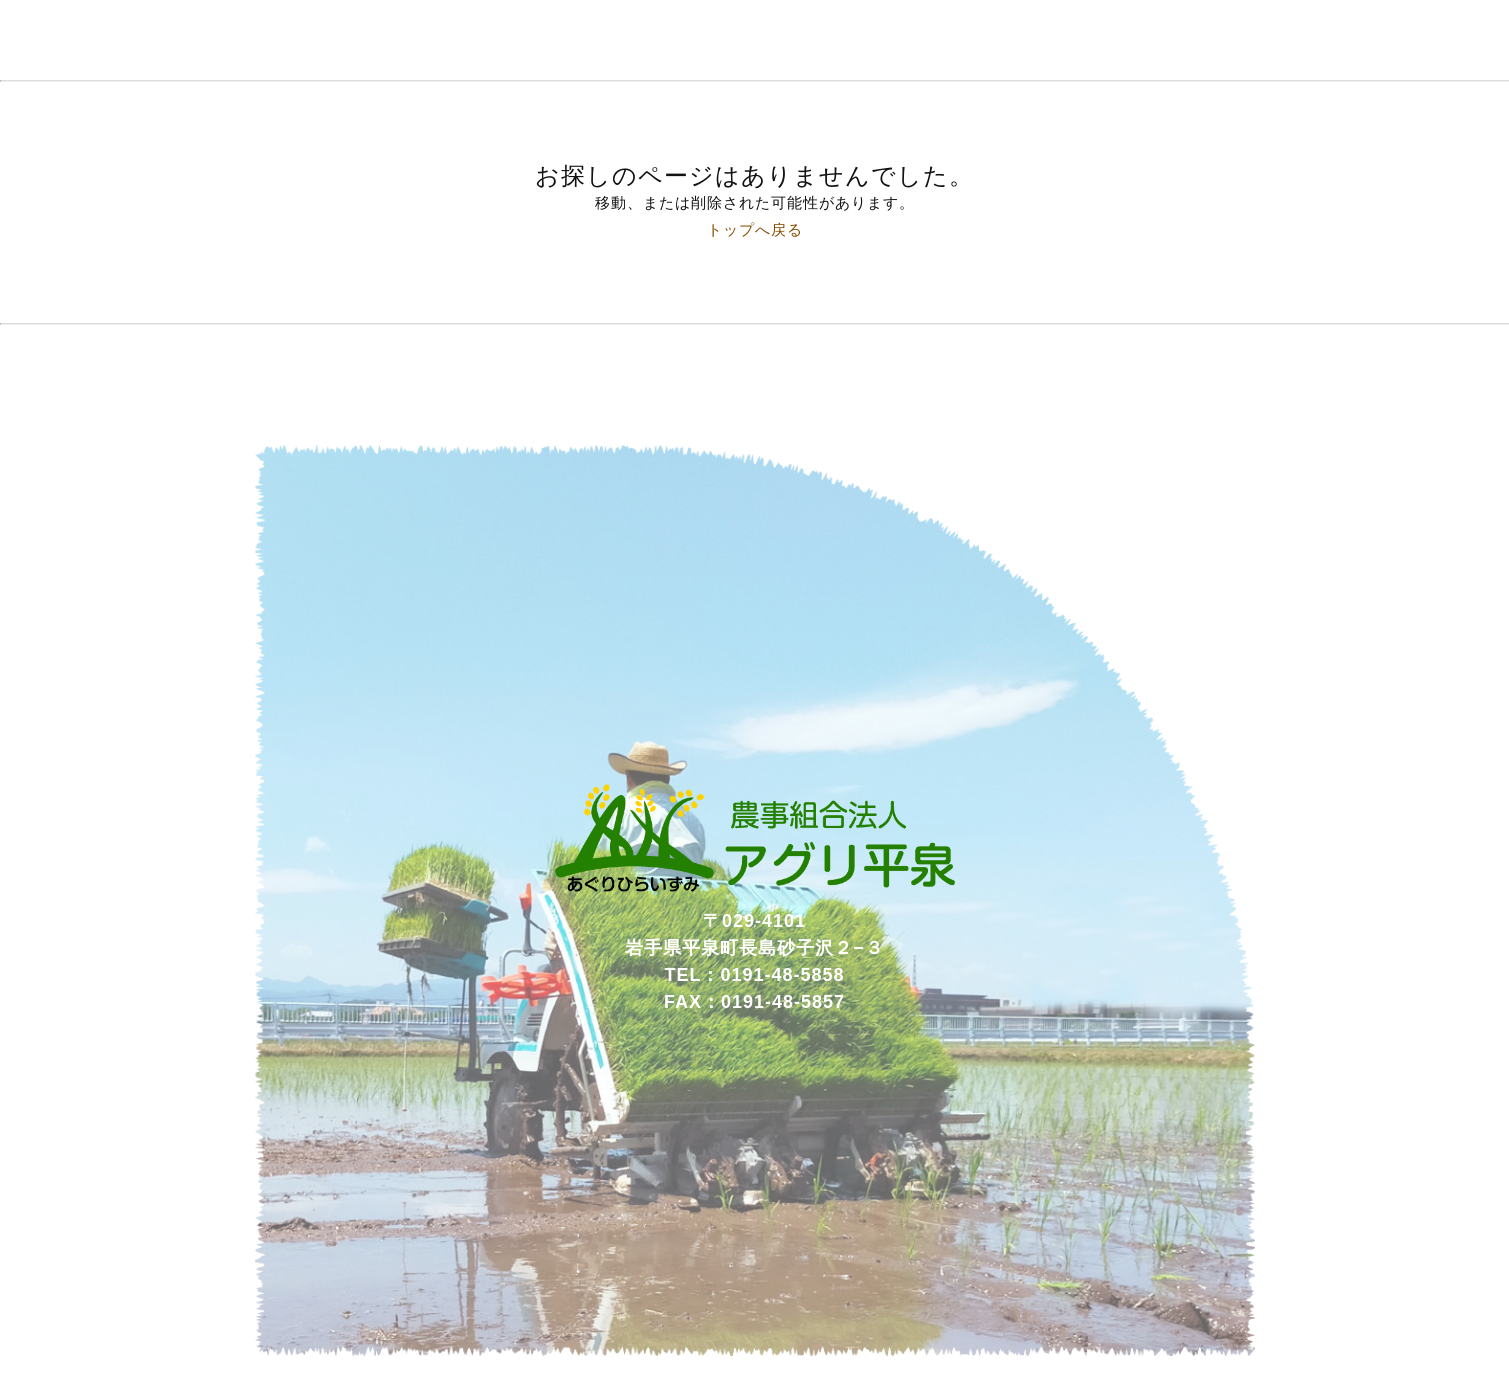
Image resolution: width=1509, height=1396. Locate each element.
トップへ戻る (755, 229)
